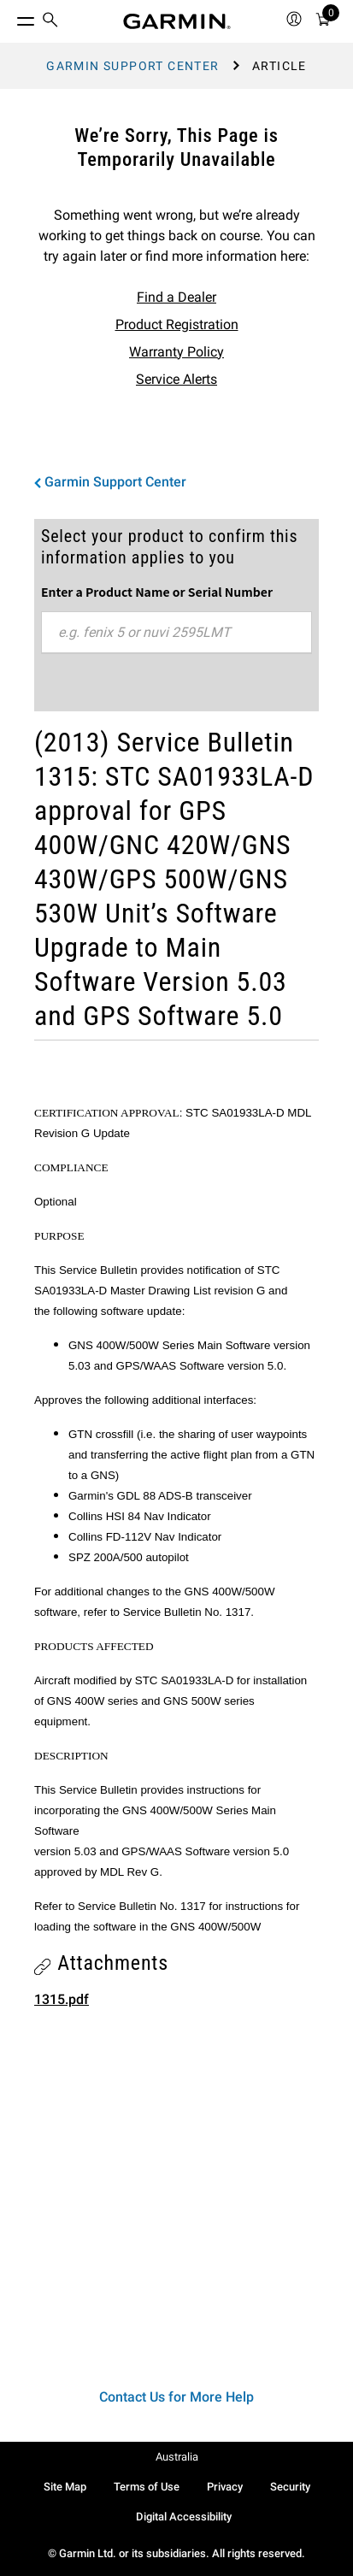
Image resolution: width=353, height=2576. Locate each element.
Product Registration (176, 324)
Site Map (65, 2486)
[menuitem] (50, 22)
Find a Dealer (176, 297)
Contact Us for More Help (176, 2397)
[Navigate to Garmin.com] (176, 21)
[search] (50, 21)
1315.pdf (61, 1999)
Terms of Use (146, 2486)
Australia (177, 2456)
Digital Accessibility (184, 2516)
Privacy (225, 2486)
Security (290, 2486)
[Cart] (323, 22)
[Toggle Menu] (10, 17)
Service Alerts (176, 379)
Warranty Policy (176, 352)
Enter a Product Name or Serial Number (157, 591)
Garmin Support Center (132, 66)
